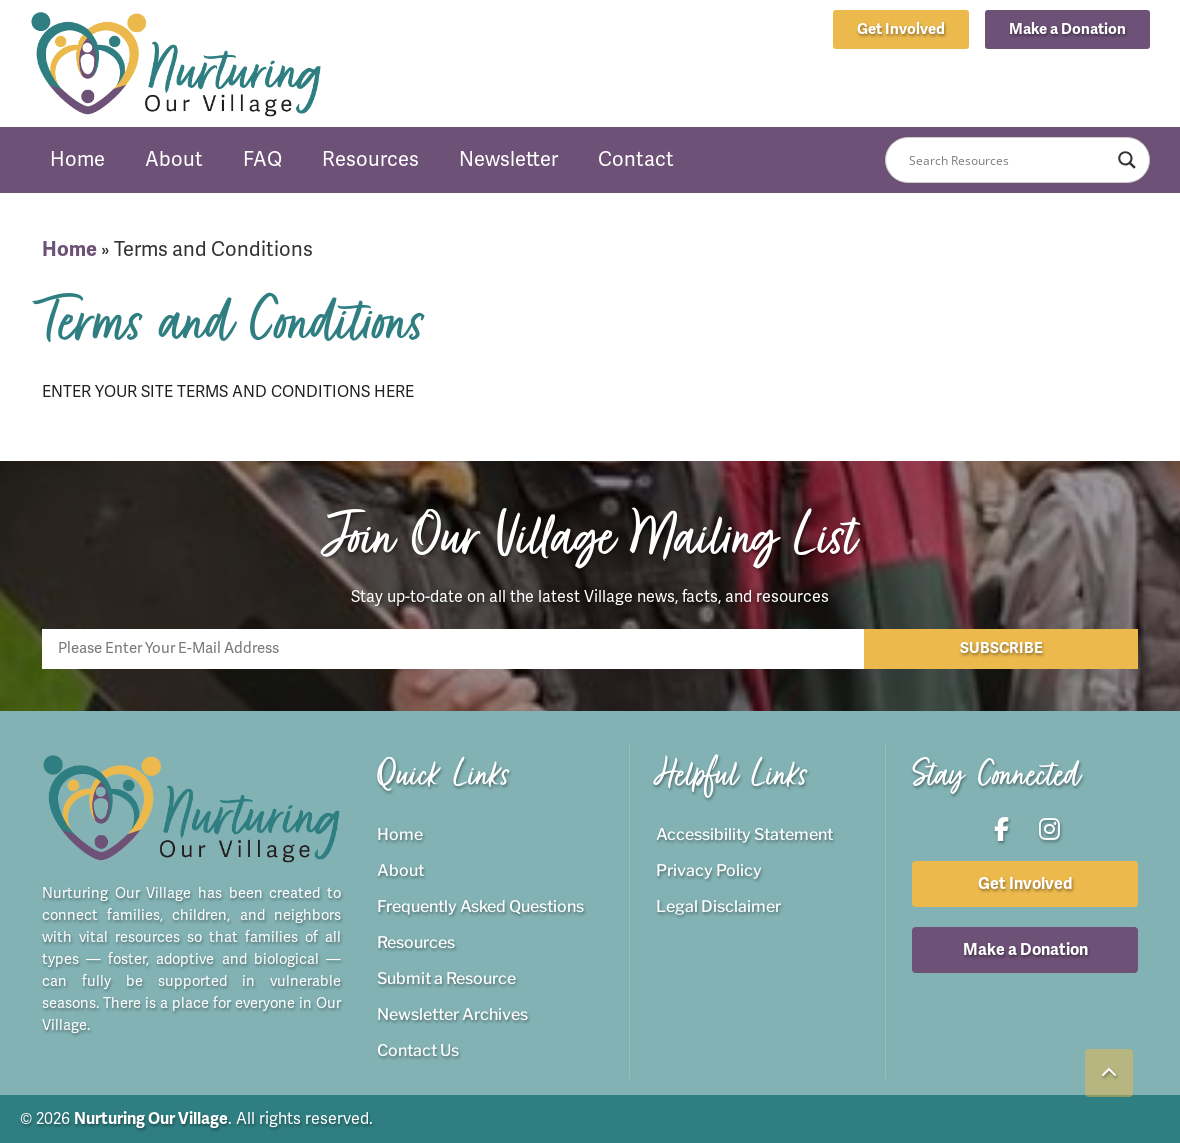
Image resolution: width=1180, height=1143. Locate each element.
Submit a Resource (446, 978)
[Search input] (1008, 160)
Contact (636, 159)
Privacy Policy (709, 870)
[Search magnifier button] (1127, 160)
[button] (1067, 29)
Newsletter (508, 159)
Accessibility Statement (744, 834)
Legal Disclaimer (718, 906)
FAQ (262, 159)
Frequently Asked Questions (480, 906)
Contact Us (418, 1050)
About (174, 159)
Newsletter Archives (452, 1014)
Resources (370, 159)
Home (77, 159)
